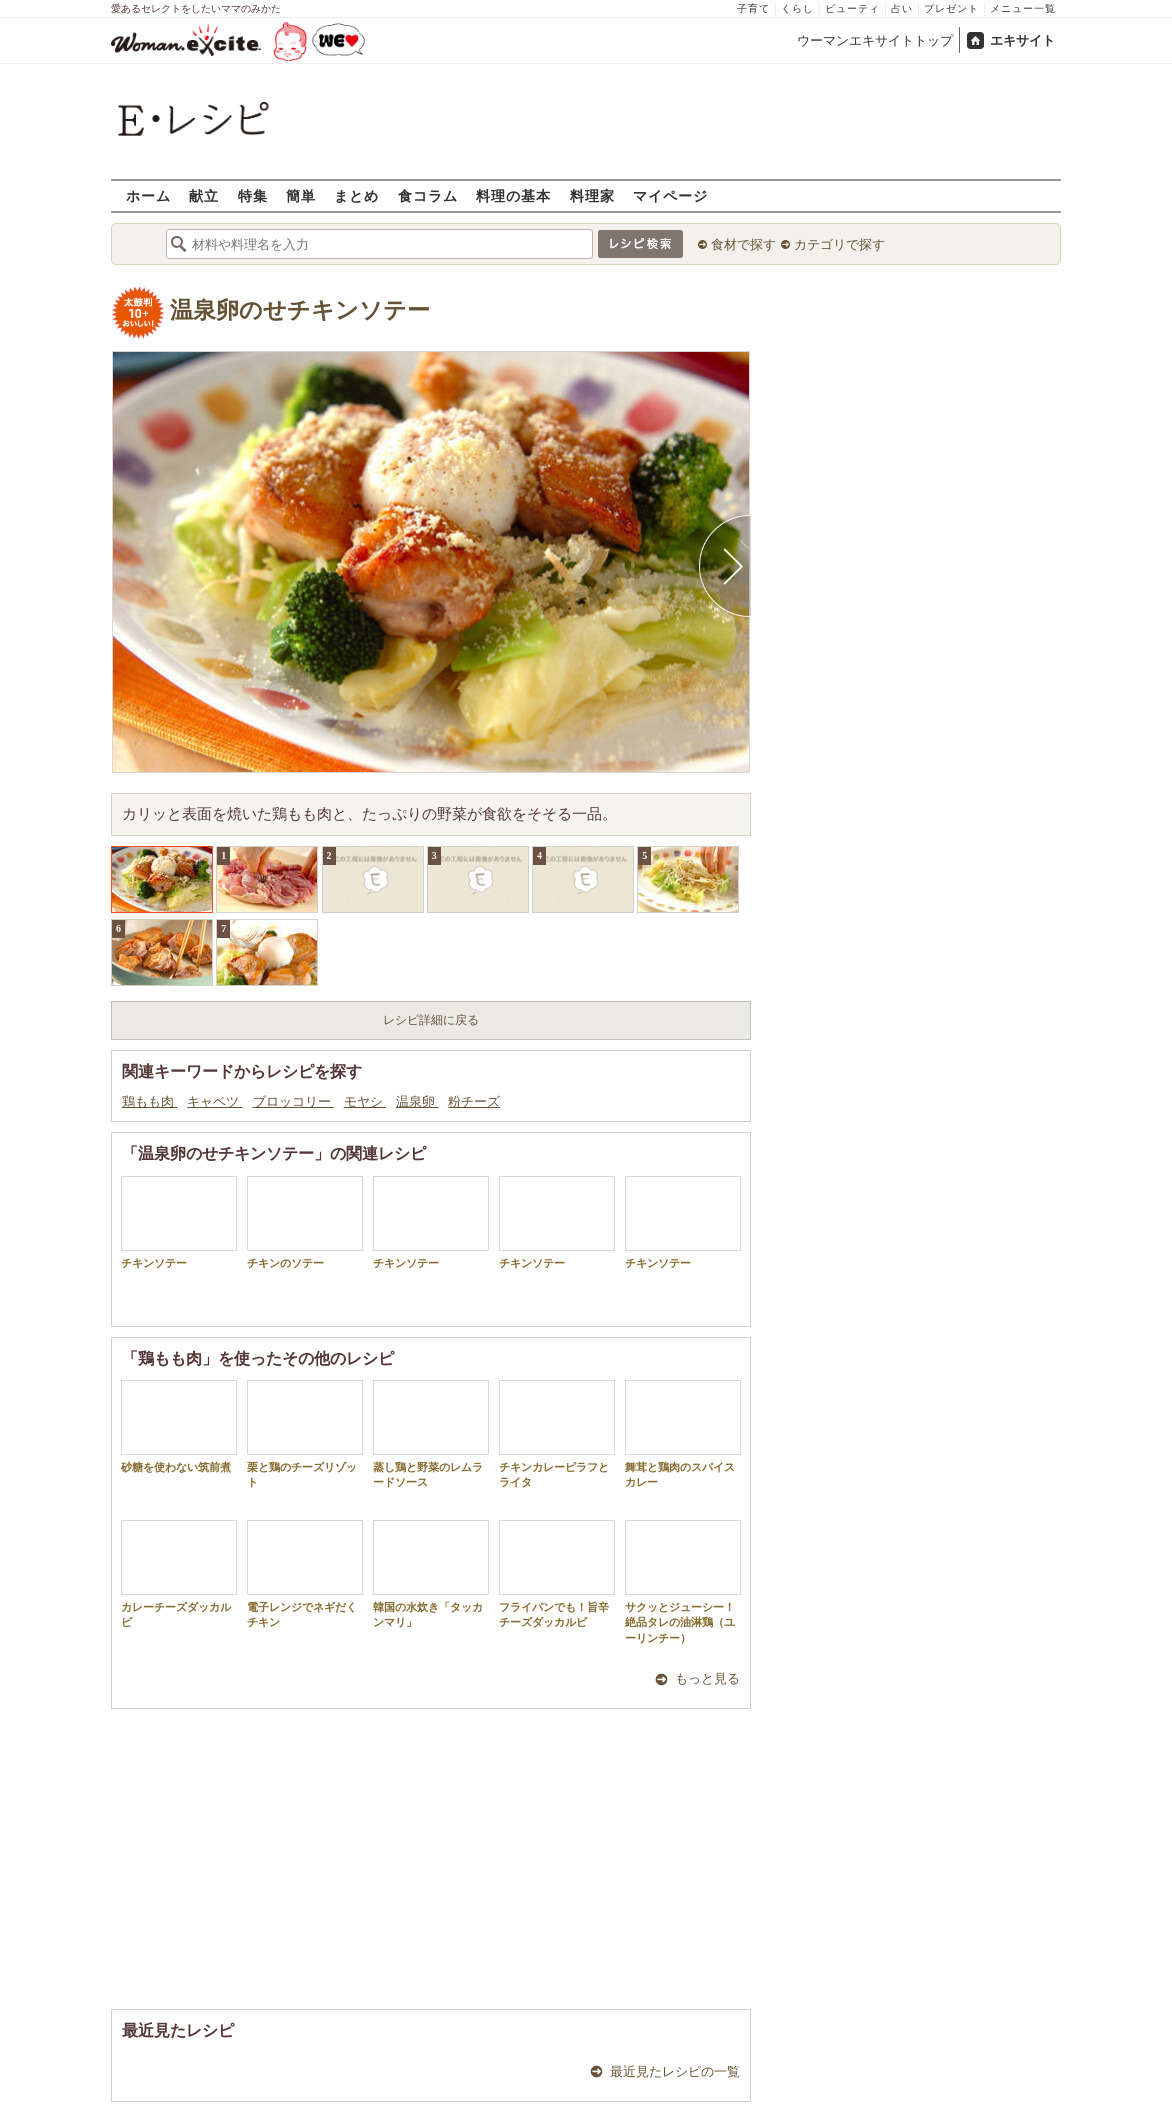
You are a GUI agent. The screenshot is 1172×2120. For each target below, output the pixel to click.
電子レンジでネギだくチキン (305, 1574)
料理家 (592, 195)
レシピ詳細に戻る (431, 1020)
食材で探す (743, 244)
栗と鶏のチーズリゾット (305, 1434)
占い (902, 8)
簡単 (301, 195)
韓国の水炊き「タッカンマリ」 (431, 1574)
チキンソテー (179, 1222)
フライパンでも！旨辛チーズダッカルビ (557, 1574)
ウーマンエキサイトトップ (875, 40)
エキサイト (1022, 40)
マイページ (670, 195)
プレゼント (951, 8)
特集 (253, 195)
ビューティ (852, 8)
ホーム (148, 195)
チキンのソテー (305, 1222)
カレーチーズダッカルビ (179, 1574)
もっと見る (707, 1678)
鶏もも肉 (149, 1101)
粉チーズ (474, 1101)
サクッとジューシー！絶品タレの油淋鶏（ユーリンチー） (683, 1582)
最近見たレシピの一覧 (675, 2071)
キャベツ (214, 1101)
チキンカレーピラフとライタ (557, 1434)
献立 (204, 195)
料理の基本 (513, 195)
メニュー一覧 (1023, 8)
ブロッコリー (293, 1101)
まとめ (356, 195)
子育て (753, 8)
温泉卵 (417, 1101)
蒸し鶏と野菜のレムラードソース (431, 1434)
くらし (797, 8)
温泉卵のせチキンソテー (300, 310)
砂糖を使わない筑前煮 (179, 1426)
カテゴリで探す (839, 244)
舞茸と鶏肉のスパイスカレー (683, 1434)
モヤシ (365, 1101)
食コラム (428, 195)
